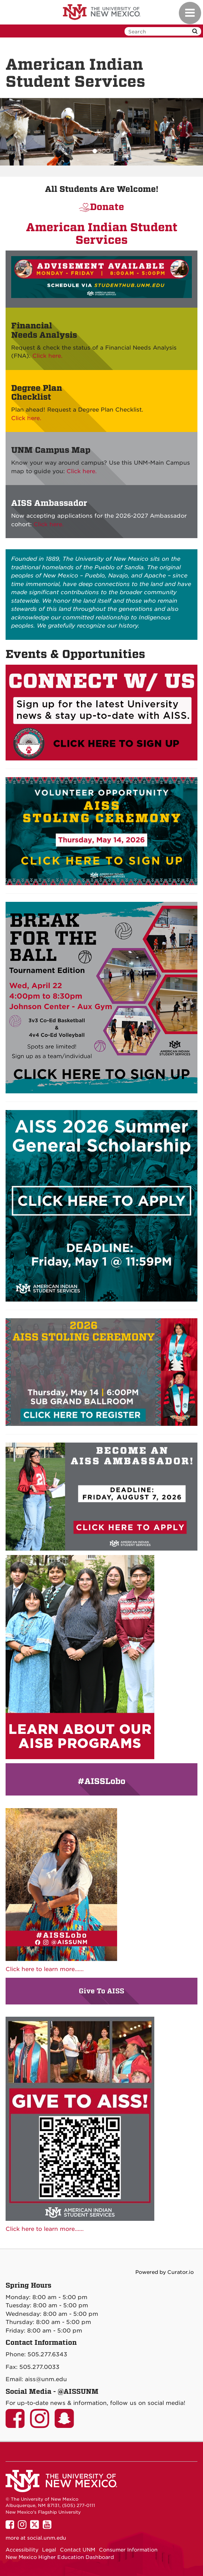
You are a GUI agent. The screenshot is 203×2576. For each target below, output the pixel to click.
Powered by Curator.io (164, 2272)
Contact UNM (77, 2550)
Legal (49, 2550)
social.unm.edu (46, 2538)
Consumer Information (128, 2550)
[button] (15, 132)
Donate (107, 207)
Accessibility (22, 2550)
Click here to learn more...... (45, 1969)
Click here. (47, 356)
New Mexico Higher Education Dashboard (60, 2557)
